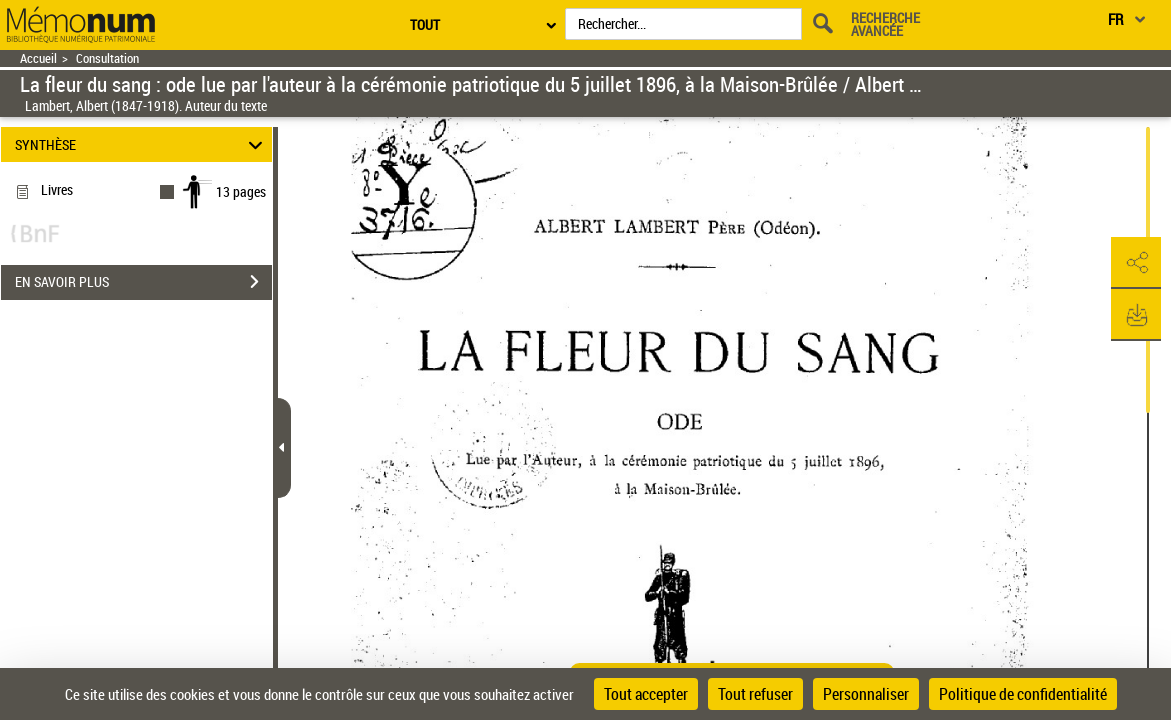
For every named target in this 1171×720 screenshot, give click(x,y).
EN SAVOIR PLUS (143, 282)
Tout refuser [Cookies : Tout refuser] (755, 694)
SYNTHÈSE (141, 144)
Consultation (107, 58)
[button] (1136, 263)
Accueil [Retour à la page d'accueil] (38, 58)
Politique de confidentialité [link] (1023, 694)
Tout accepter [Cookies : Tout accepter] (646, 694)
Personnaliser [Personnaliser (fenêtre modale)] (866, 694)
